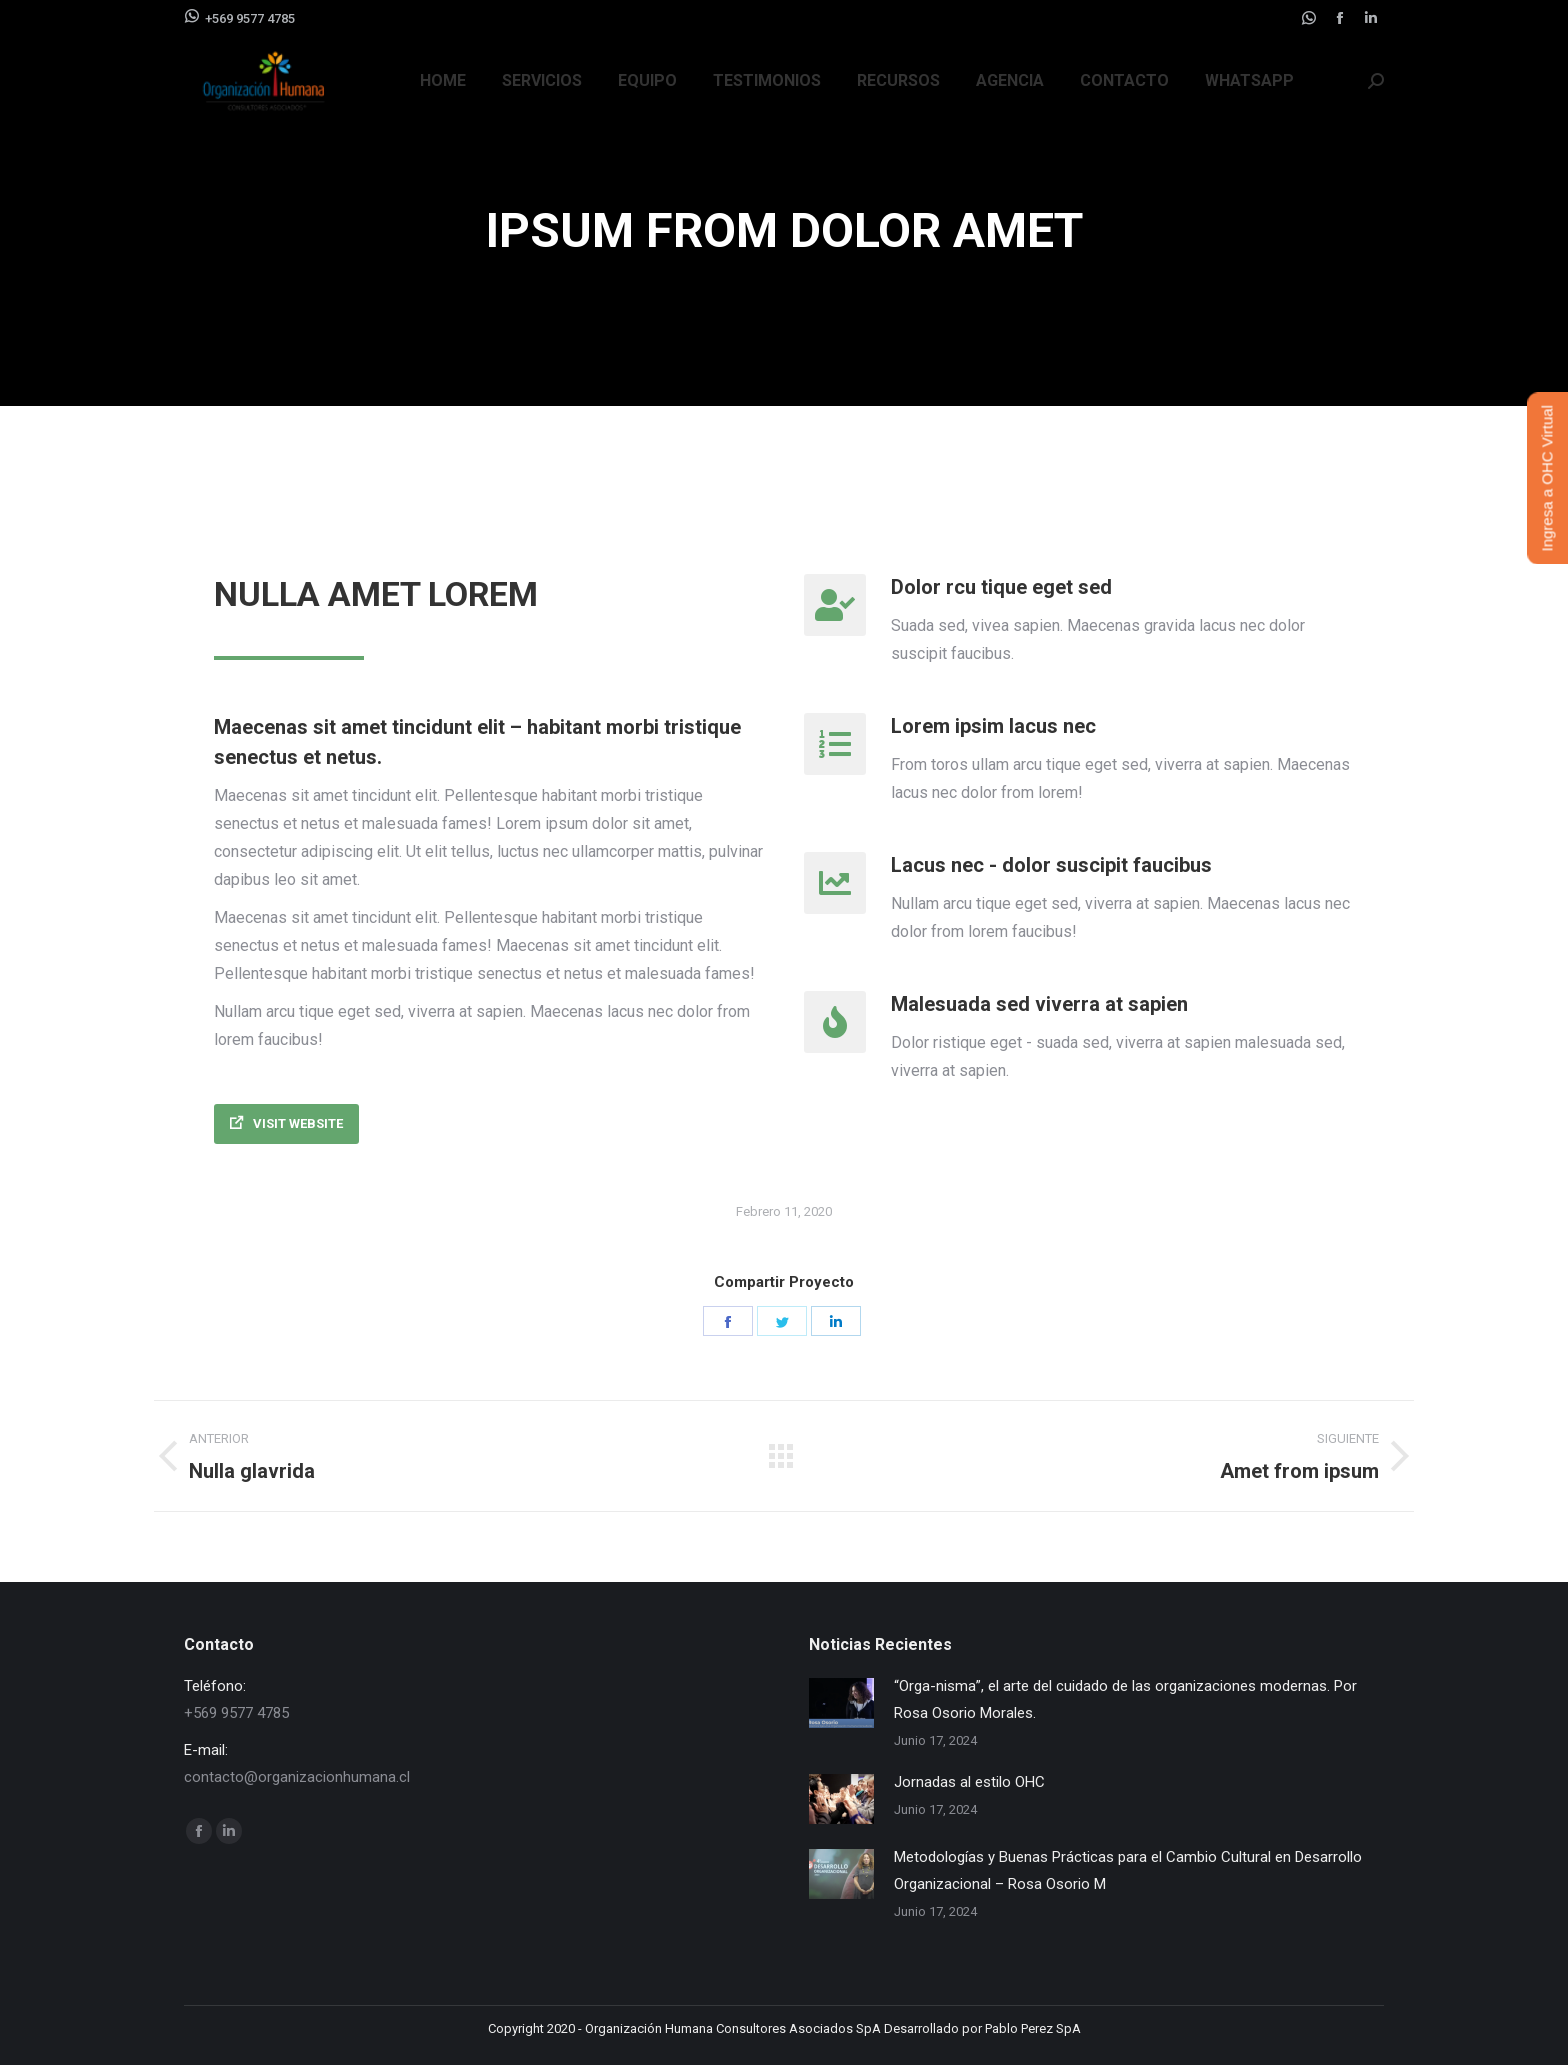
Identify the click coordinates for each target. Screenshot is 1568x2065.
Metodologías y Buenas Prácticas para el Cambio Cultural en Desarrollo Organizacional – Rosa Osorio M (1128, 1870)
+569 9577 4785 (239, 17)
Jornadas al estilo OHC (969, 1782)
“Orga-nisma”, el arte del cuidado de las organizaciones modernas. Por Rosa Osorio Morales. (1125, 1699)
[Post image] (841, 1703)
